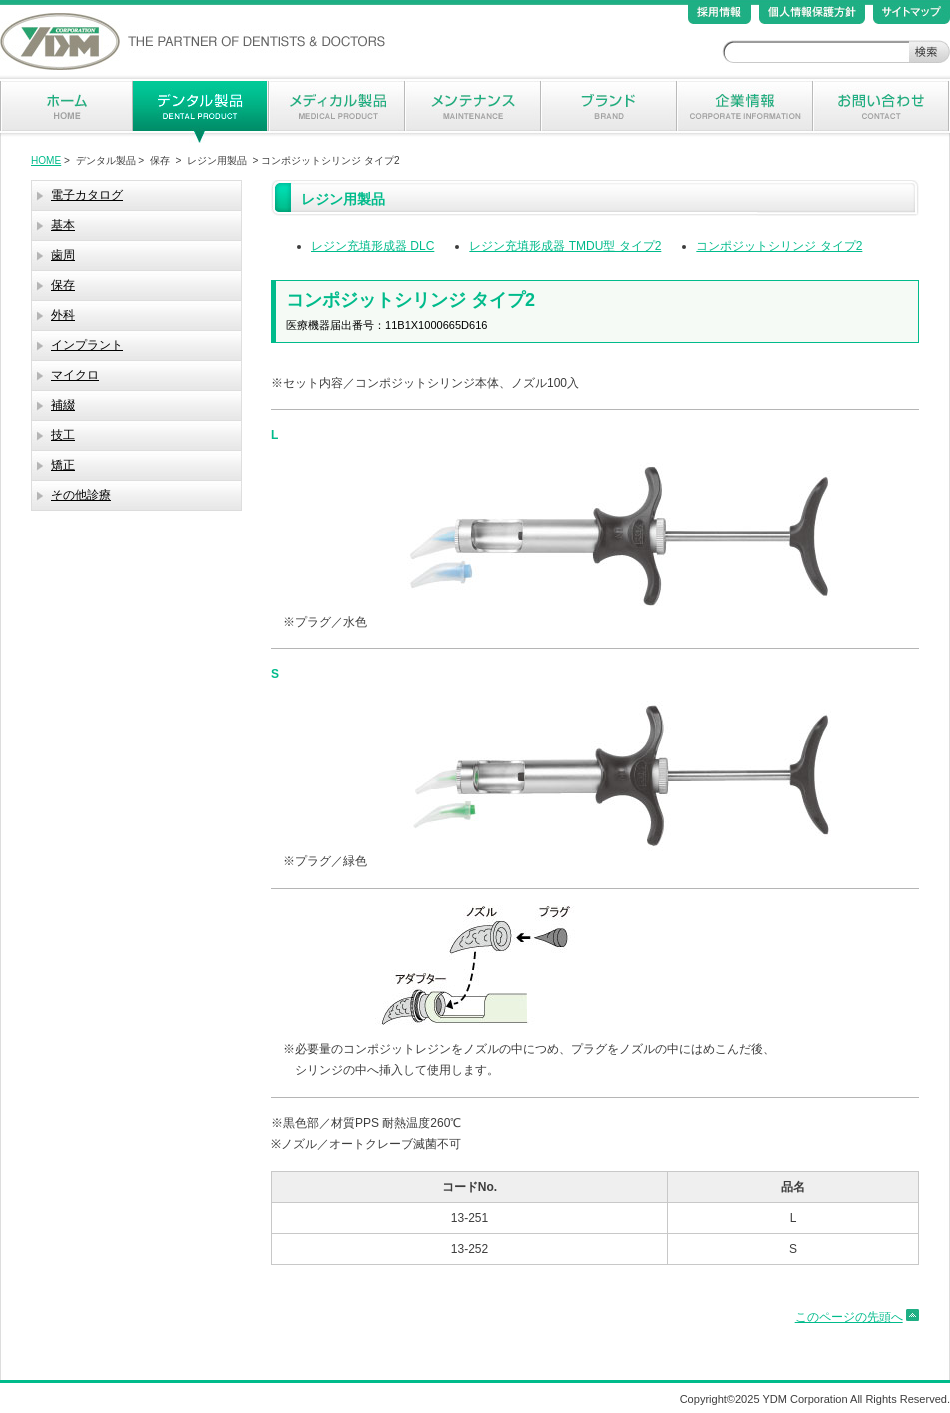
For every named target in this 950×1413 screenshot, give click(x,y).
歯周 (63, 255)
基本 (63, 225)
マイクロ (75, 375)
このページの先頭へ (849, 1317)
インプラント (87, 345)
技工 (63, 435)
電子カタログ (87, 195)
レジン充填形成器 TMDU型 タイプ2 (565, 246)
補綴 (63, 405)
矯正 (63, 465)
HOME (46, 160)
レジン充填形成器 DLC (372, 246)
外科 (63, 315)
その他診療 (81, 495)
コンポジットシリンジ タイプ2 (779, 246)
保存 (63, 285)
